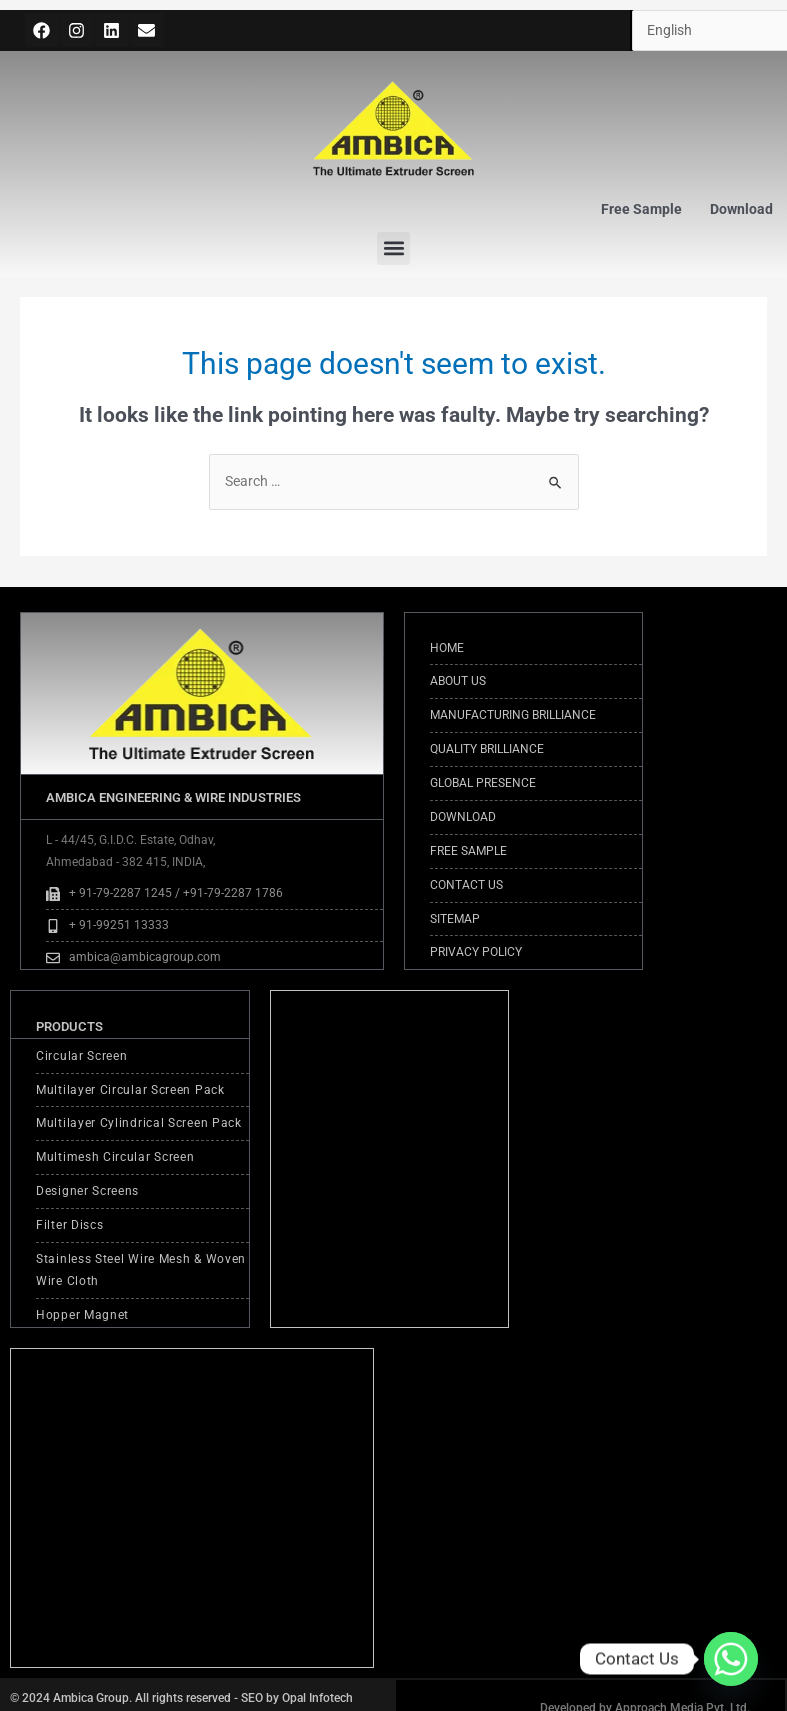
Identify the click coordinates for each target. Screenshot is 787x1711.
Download (741, 209)
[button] (393, 248)
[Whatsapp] (731, 1659)
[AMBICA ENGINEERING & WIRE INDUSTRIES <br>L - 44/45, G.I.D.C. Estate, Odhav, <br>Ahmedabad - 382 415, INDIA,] (192, 1508)
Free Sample (641, 209)
